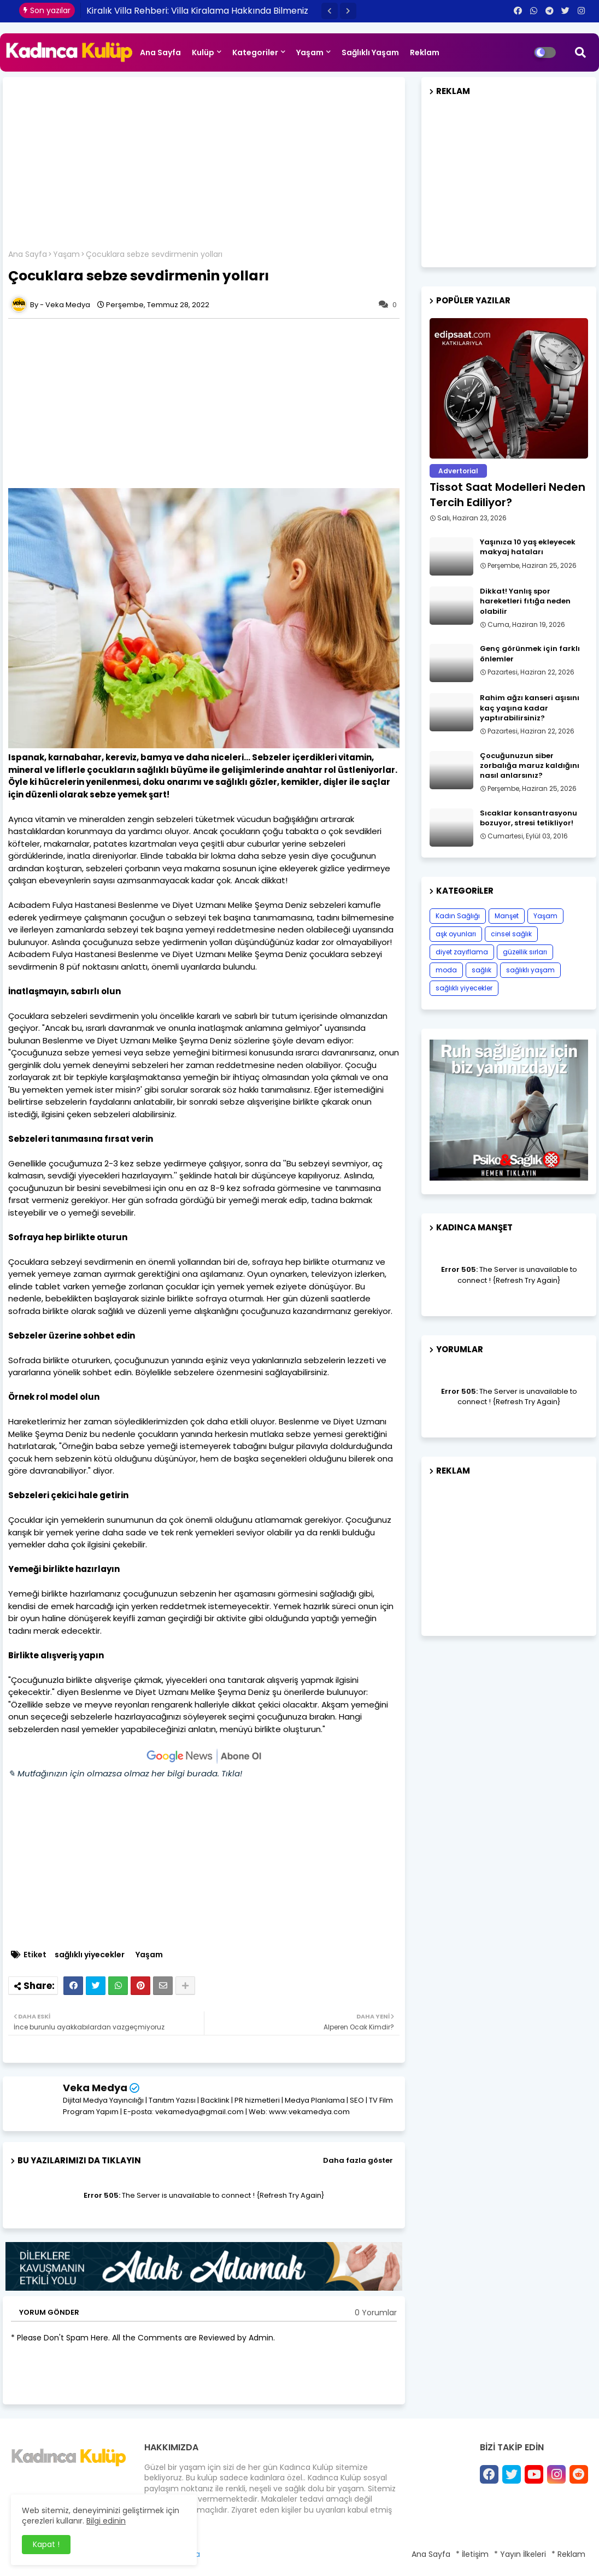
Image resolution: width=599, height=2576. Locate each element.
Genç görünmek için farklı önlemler (530, 654)
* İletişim (472, 2554)
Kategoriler (255, 52)
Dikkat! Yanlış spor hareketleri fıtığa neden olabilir (525, 601)
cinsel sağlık (511, 933)
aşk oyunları (456, 933)
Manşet (507, 915)
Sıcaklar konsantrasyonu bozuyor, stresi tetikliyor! (528, 818)
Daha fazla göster (358, 2160)
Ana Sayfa (160, 52)
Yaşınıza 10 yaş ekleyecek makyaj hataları (527, 547)
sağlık (481, 970)
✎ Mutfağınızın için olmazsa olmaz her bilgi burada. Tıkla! (125, 1773)
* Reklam (568, 2554)
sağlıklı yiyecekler (90, 1955)
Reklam (424, 52)
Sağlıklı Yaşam (370, 52)
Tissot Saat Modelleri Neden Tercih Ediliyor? (507, 494)
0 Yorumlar (376, 2313)
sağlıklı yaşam (530, 970)
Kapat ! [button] (46, 2544)
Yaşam (310, 52)
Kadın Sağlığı (458, 915)
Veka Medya (95, 2087)
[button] (329, 11)
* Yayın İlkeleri (520, 2554)
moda (446, 970)
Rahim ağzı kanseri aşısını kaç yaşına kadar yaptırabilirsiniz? (529, 708)
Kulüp (203, 52)
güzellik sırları (525, 952)
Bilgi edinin (106, 2520)
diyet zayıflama (462, 952)
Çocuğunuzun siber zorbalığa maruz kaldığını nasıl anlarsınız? (529, 766)
